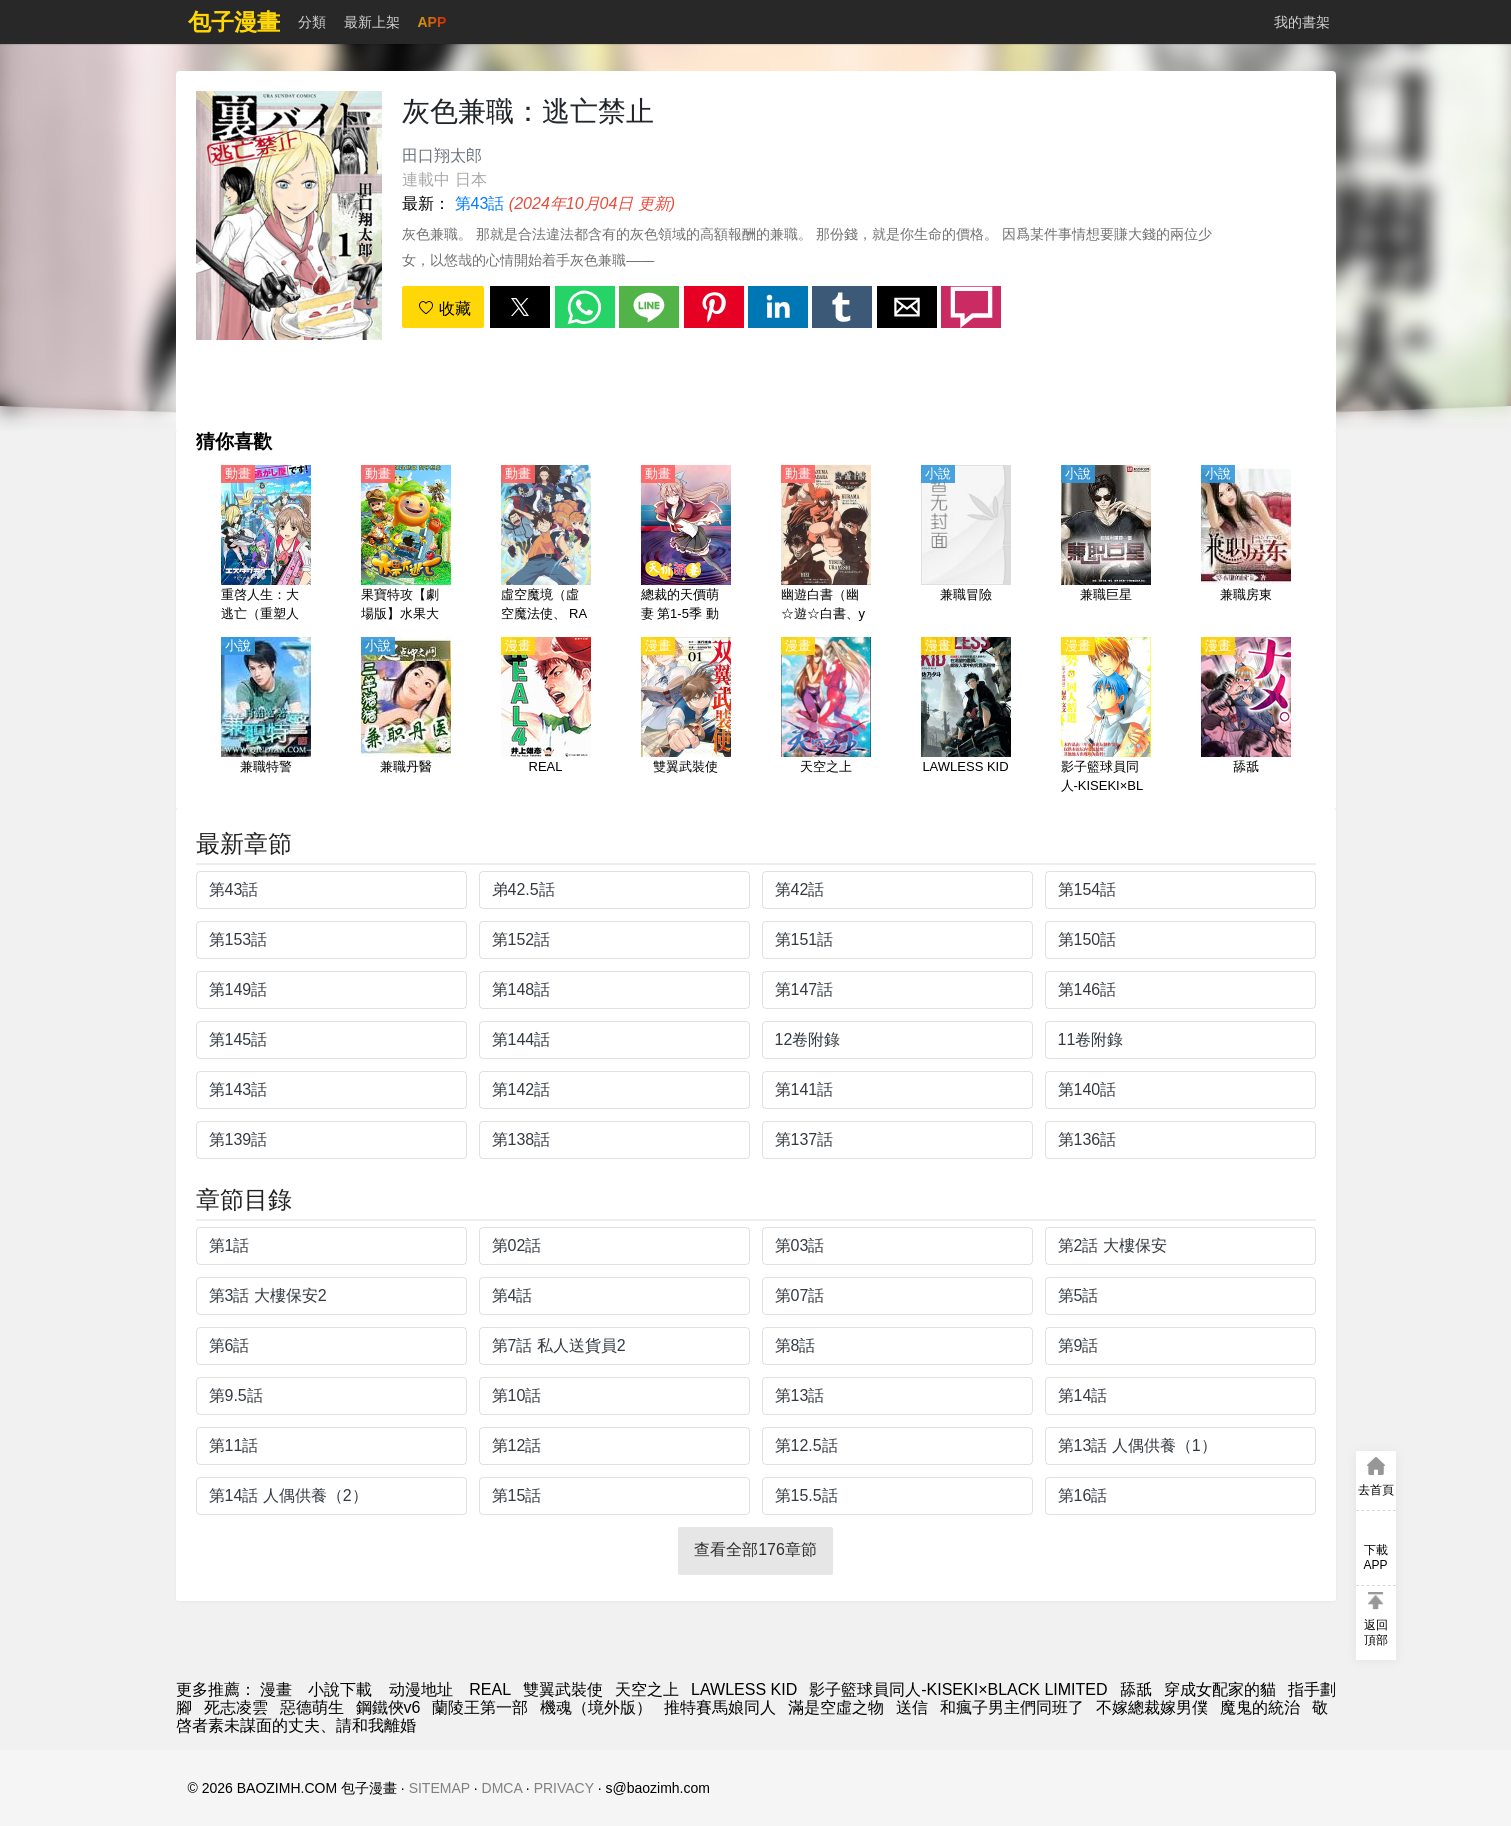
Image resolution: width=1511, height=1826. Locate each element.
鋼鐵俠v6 (388, 1707)
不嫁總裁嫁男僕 (1152, 1707)
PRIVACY (564, 1788)
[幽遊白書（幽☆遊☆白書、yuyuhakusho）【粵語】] (826, 545)
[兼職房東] (1246, 545)
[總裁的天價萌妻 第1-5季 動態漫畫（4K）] (686, 545)
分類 (312, 22)
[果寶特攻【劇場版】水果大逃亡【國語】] (406, 545)
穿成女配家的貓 (1220, 1689)
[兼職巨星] (1106, 545)
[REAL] (546, 717)
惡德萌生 (312, 1707)
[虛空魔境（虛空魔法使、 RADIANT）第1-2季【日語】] (546, 545)
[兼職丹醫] (406, 717)
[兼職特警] (266, 717)
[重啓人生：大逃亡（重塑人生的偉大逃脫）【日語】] (266, 545)
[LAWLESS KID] (966, 717)
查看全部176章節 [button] (755, 1549)
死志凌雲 (236, 1707)
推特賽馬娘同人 (720, 1707)
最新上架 (372, 22)
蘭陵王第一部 (480, 1707)
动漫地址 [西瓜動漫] (421, 1689)
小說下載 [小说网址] (340, 1689)
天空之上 (647, 1689)
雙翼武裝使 (563, 1689)
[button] (520, 307)
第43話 (480, 203)
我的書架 (1302, 22)
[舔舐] (1246, 717)
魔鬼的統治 (1260, 1707)
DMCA (502, 1788)
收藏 (444, 308)
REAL (490, 1689)
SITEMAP (439, 1788)
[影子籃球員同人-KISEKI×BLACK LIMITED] (1106, 717)
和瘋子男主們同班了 (1012, 1707)
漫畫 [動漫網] (276, 1689)
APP (432, 22)
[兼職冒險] (966, 545)
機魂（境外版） (596, 1707)
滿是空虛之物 (836, 1707)
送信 (912, 1707)
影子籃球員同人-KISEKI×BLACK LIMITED (958, 1689)
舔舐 (1136, 1689)
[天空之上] (826, 717)
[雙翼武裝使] (686, 717)
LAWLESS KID (744, 1689)
